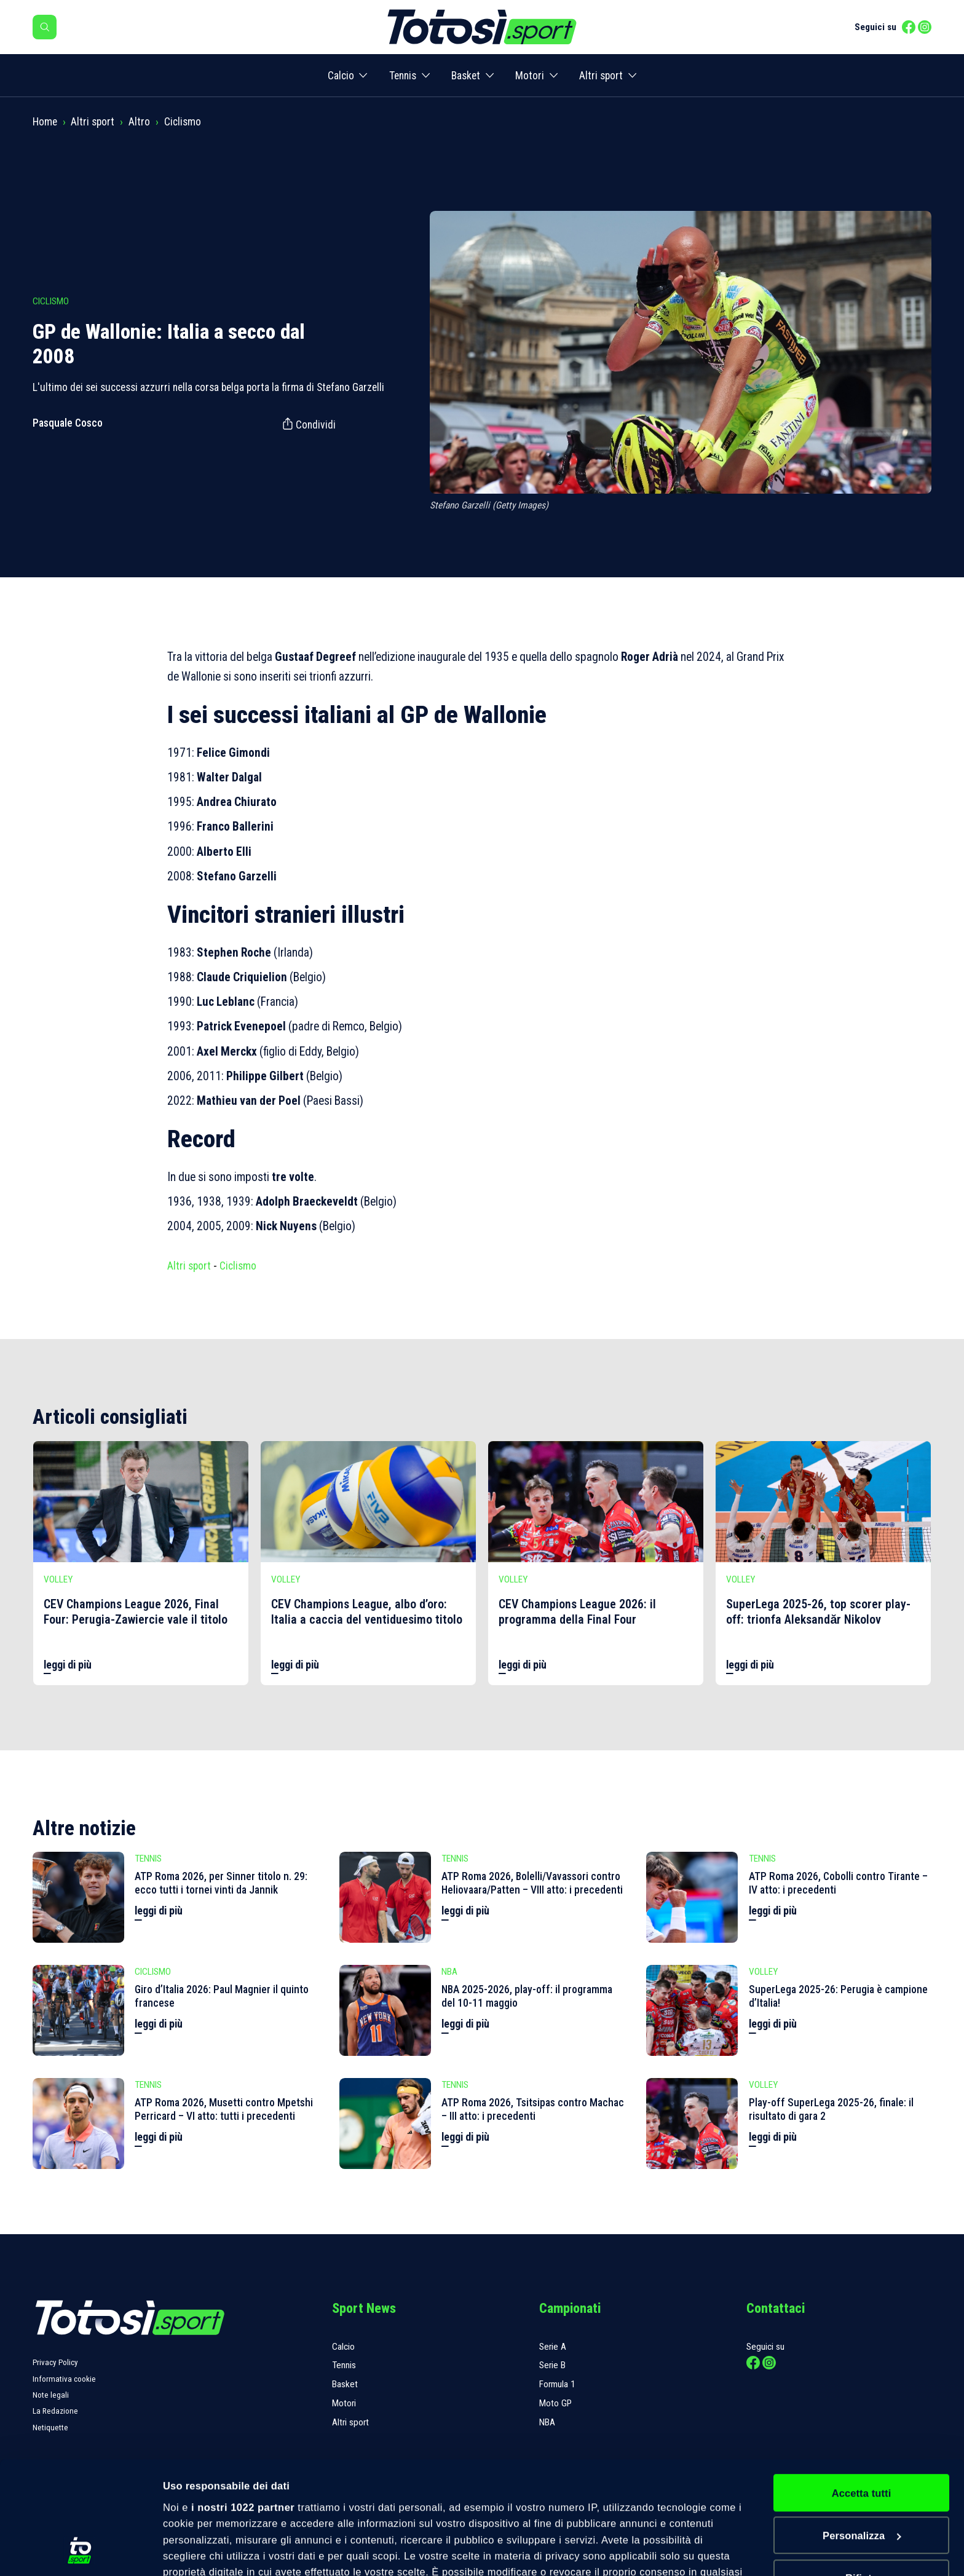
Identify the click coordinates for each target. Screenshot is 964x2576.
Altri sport (601, 75)
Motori (529, 75)
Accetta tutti (861, 2387)
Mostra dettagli (199, 2551)
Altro (139, 122)
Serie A (552, 2346)
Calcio (341, 75)
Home (45, 122)
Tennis (402, 75)
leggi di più (68, 1665)
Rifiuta (861, 2472)
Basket (465, 75)
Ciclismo (182, 122)
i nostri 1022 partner (242, 2401)
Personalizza (862, 2429)
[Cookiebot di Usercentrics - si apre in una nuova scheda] (79, 2551)
